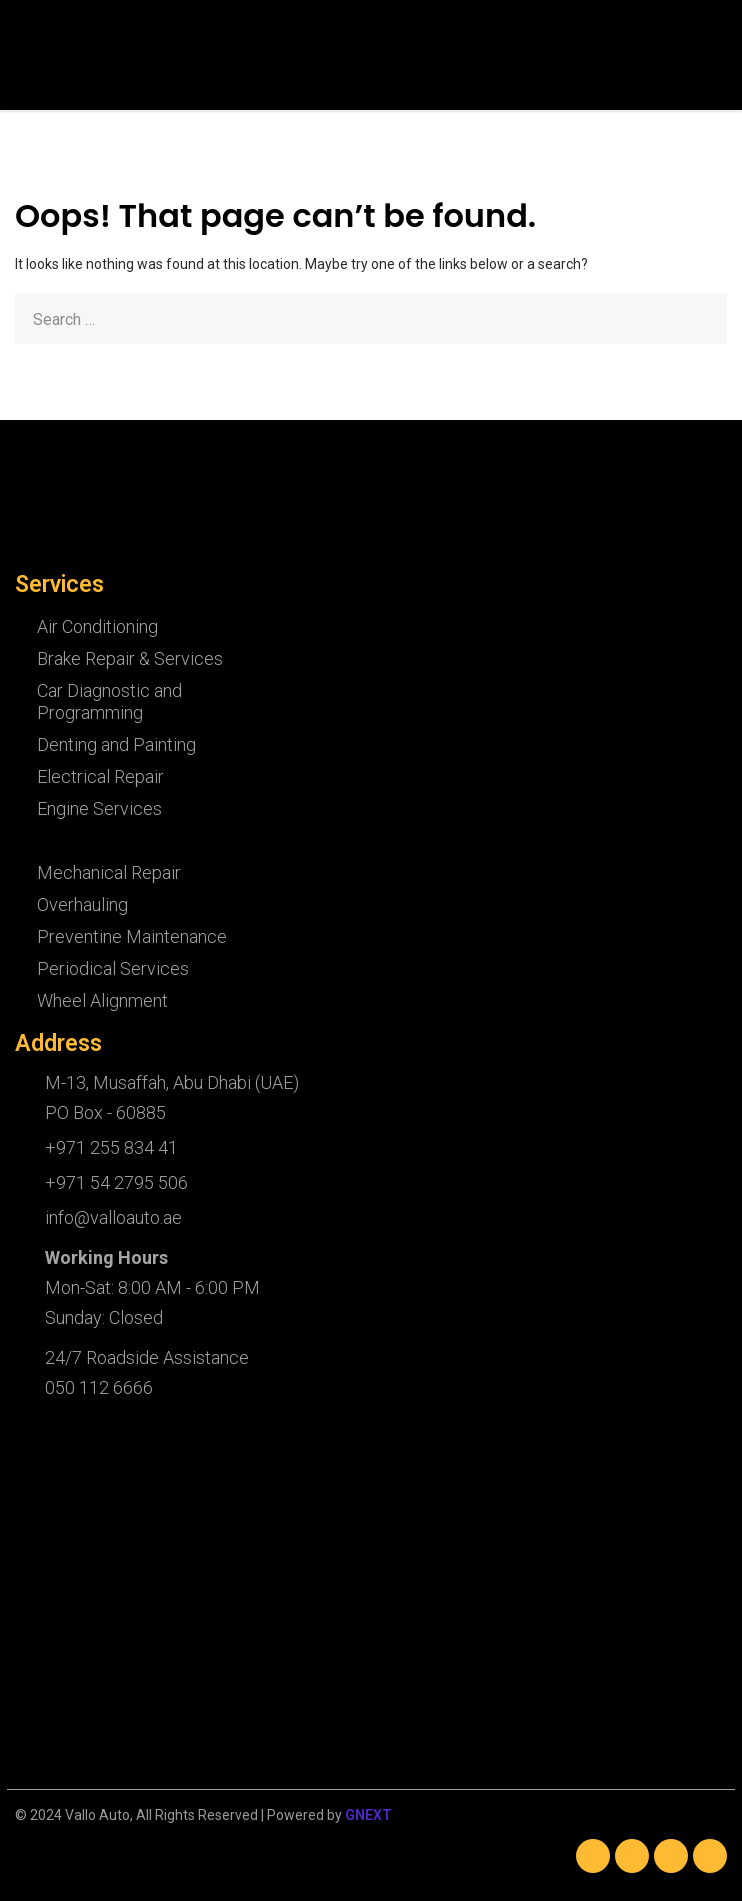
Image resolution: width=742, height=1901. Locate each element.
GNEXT (368, 1815)
